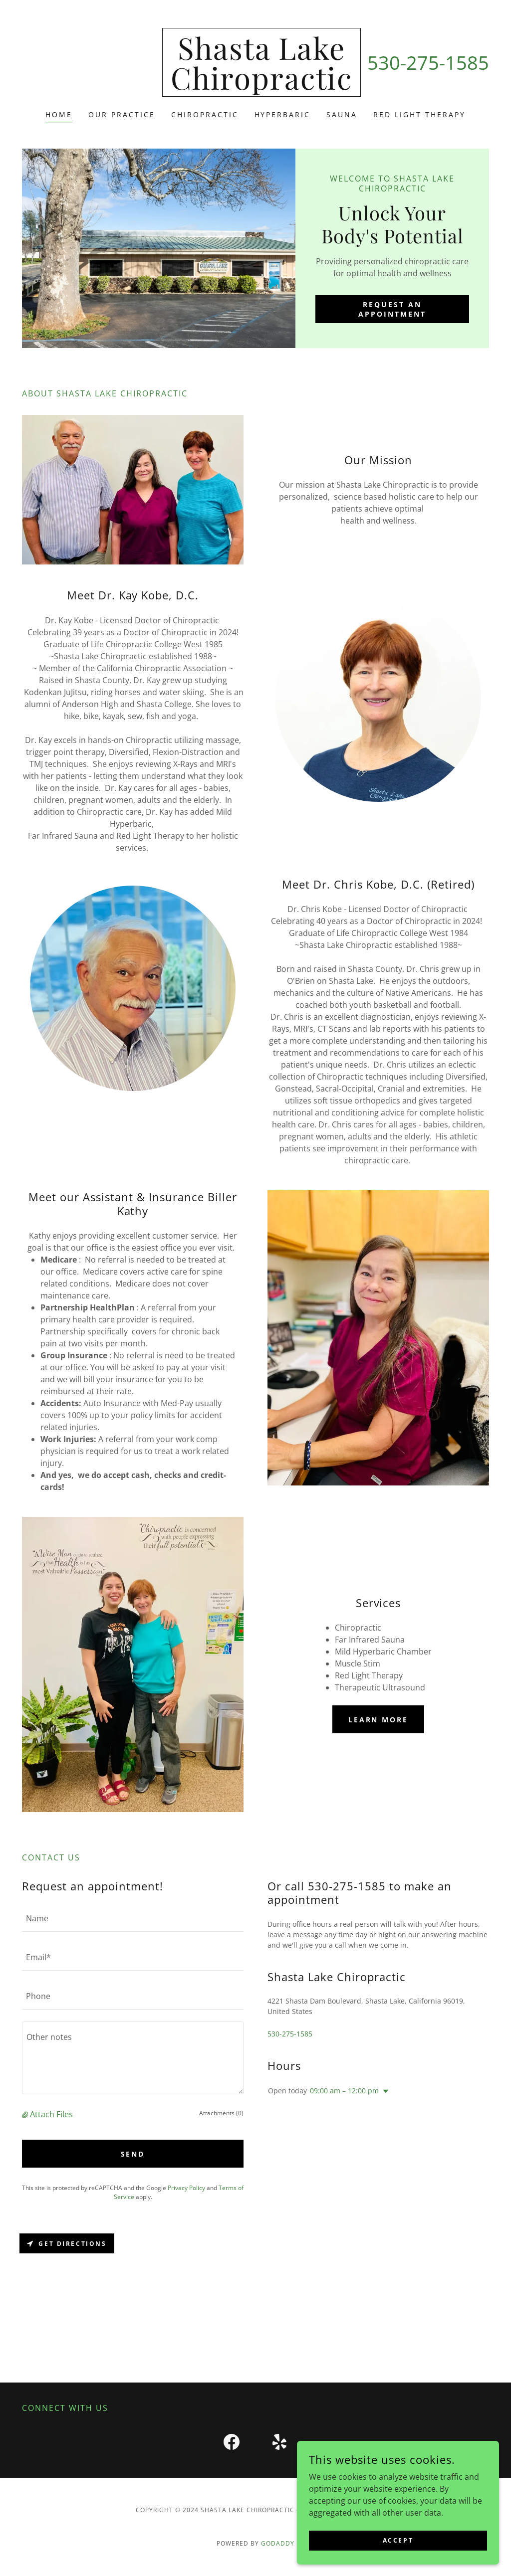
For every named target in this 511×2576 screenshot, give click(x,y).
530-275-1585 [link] (428, 62)
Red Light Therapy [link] (419, 114)
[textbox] (133, 1918)
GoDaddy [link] (277, 2543)
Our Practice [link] (121, 114)
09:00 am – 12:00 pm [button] (344, 2090)
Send (133, 2154)
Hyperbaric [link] (283, 114)
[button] (26, 2114)
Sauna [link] (341, 114)
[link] (261, 86)
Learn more (378, 1719)
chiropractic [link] (205, 114)
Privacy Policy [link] (186, 2188)
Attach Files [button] (51, 2114)
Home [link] (58, 114)
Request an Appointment (392, 309)
